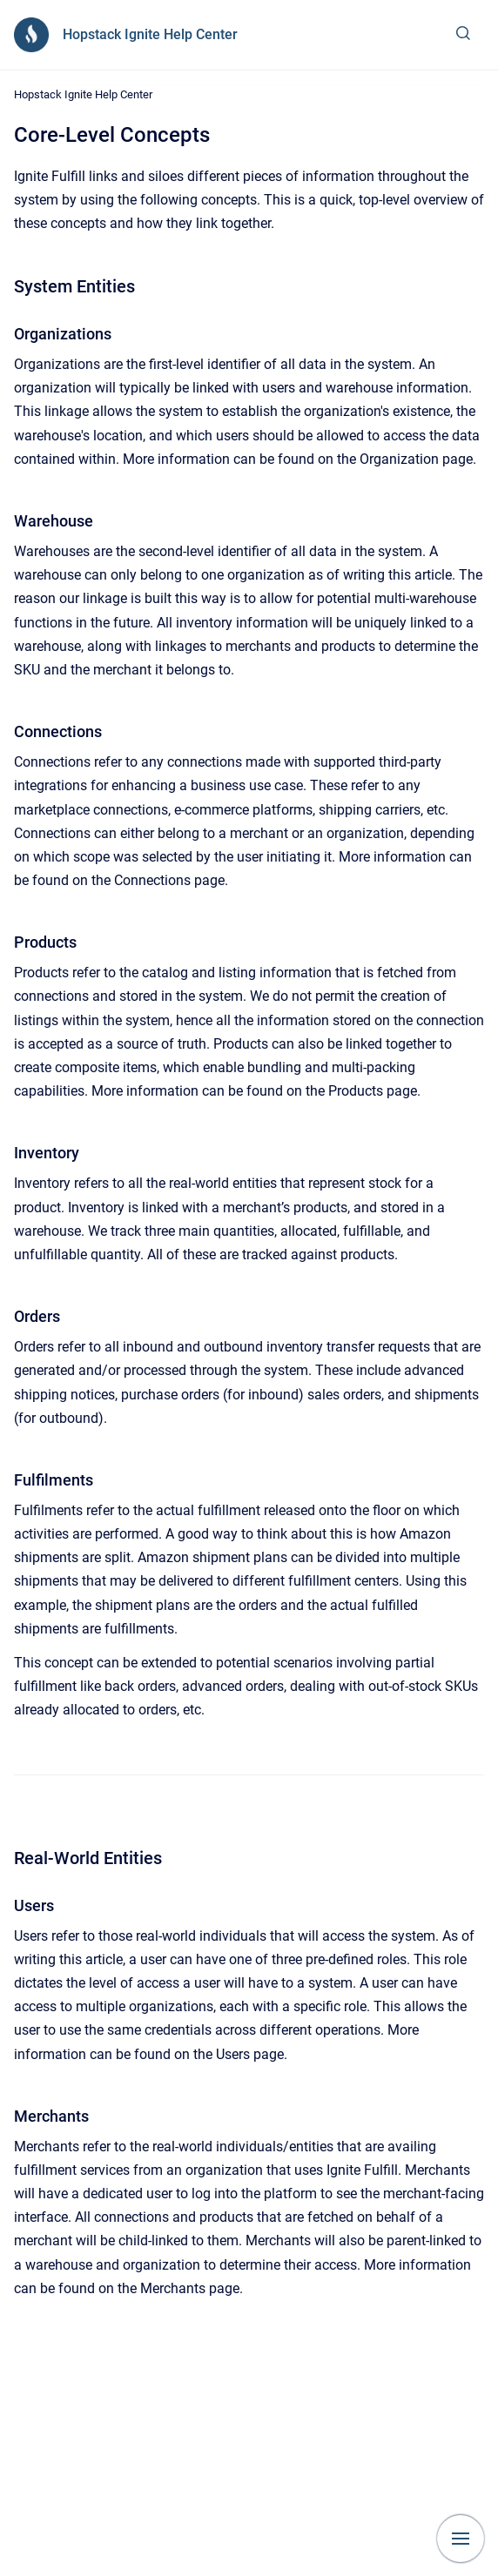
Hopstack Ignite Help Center (150, 34)
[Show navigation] (460, 2538)
